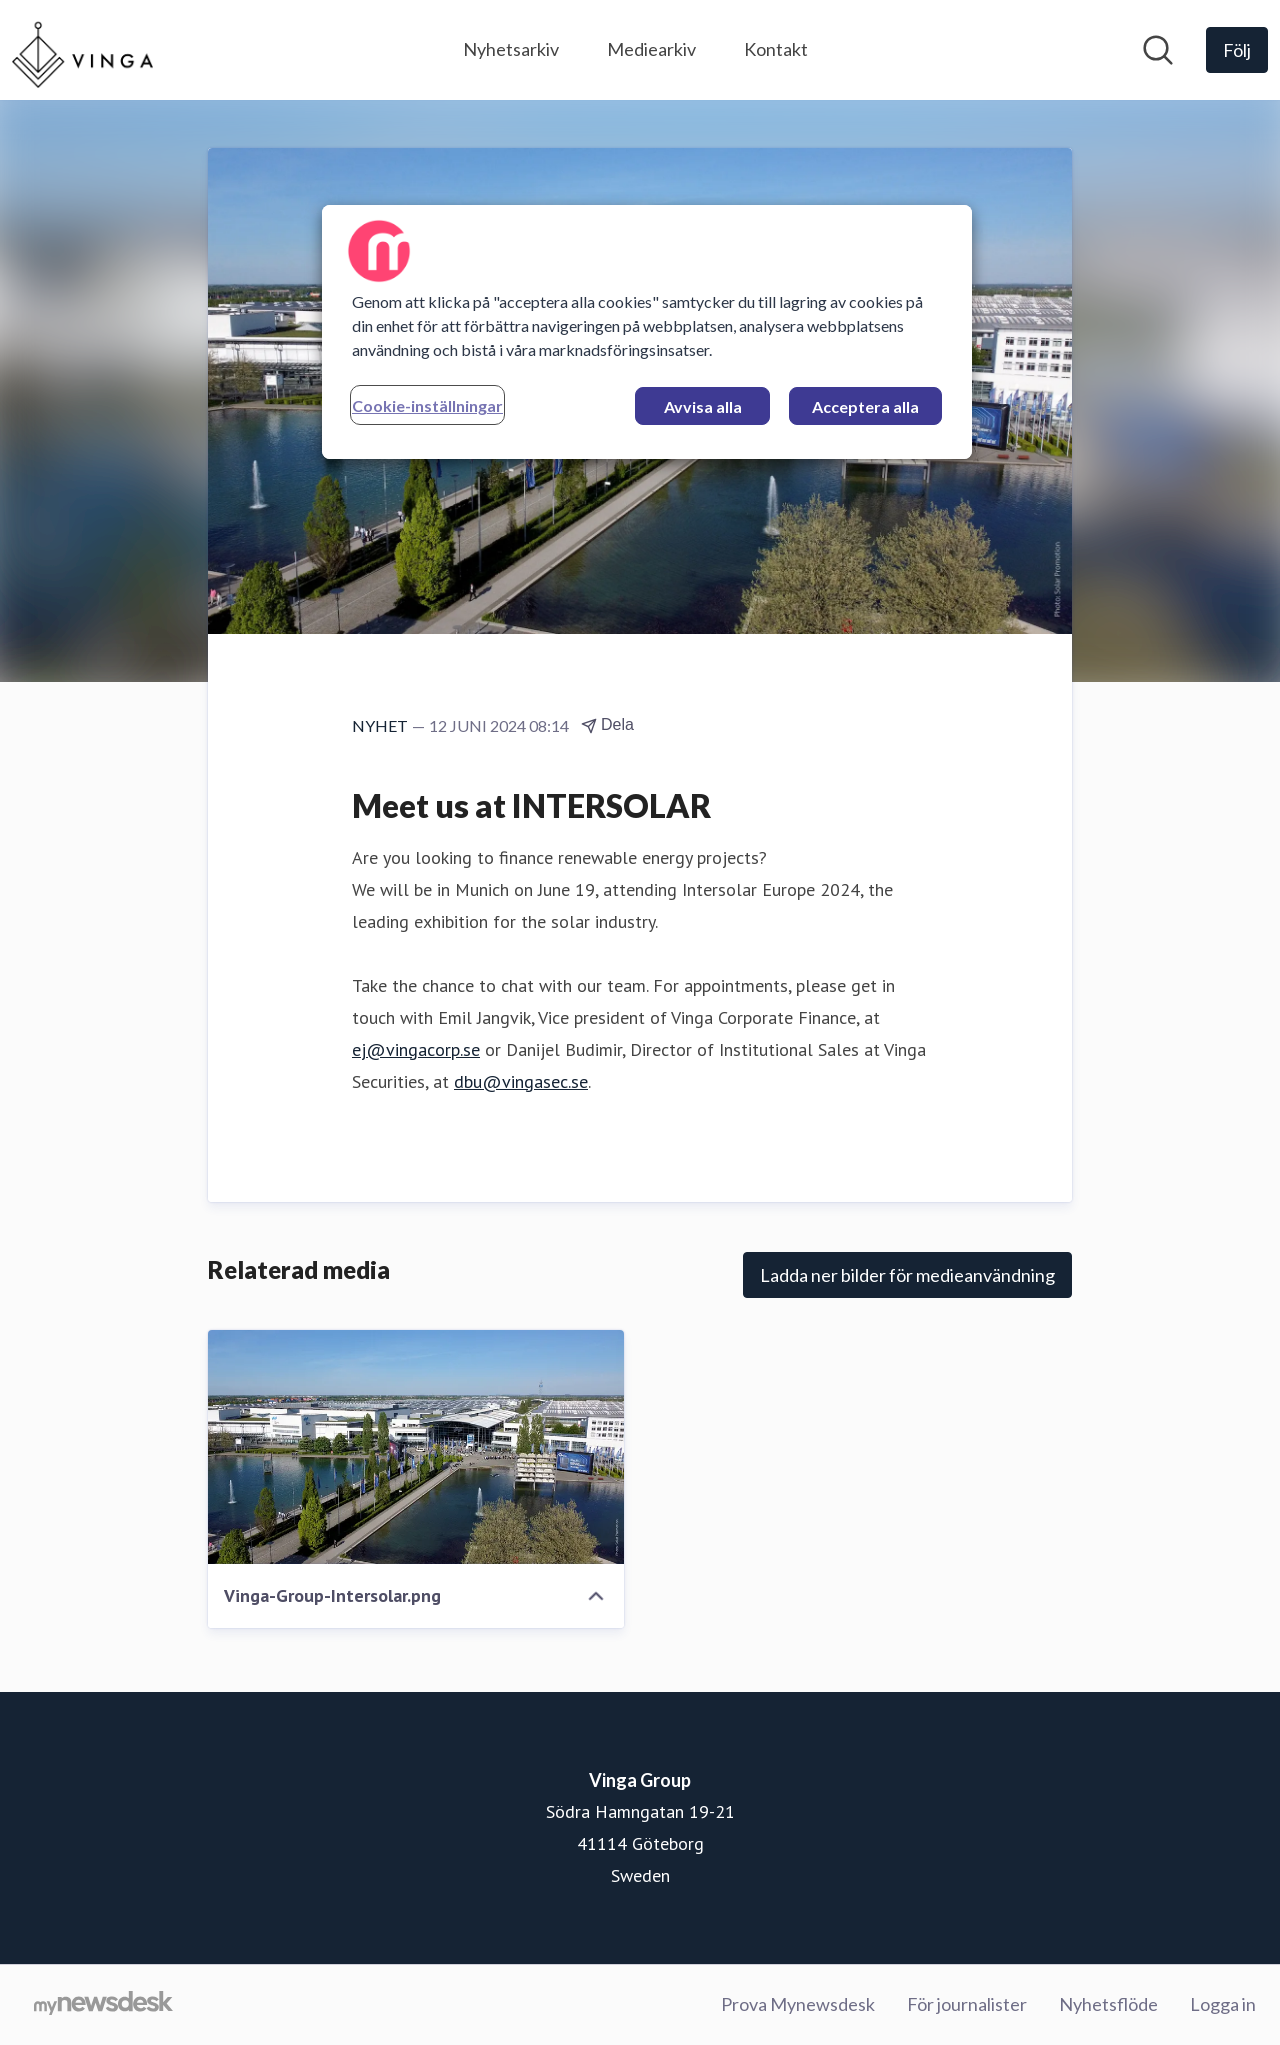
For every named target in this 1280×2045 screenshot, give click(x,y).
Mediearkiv (651, 49)
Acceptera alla (865, 406)
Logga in (1223, 2004)
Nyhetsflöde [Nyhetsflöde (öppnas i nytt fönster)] (1108, 2004)
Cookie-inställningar (427, 405)
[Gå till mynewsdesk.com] (103, 2005)
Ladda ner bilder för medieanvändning (907, 1275)
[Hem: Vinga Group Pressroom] (82, 50)
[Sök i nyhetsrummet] (1158, 50)
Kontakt (776, 49)
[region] (647, 332)
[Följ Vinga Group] (1237, 50)
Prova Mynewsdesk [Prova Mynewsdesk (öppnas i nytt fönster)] (798, 2004)
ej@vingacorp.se (416, 1049)
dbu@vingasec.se (521, 1081)
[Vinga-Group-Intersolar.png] (416, 1447)
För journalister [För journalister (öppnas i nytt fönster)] (967, 2004)
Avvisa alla (703, 406)
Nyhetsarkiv (511, 49)
